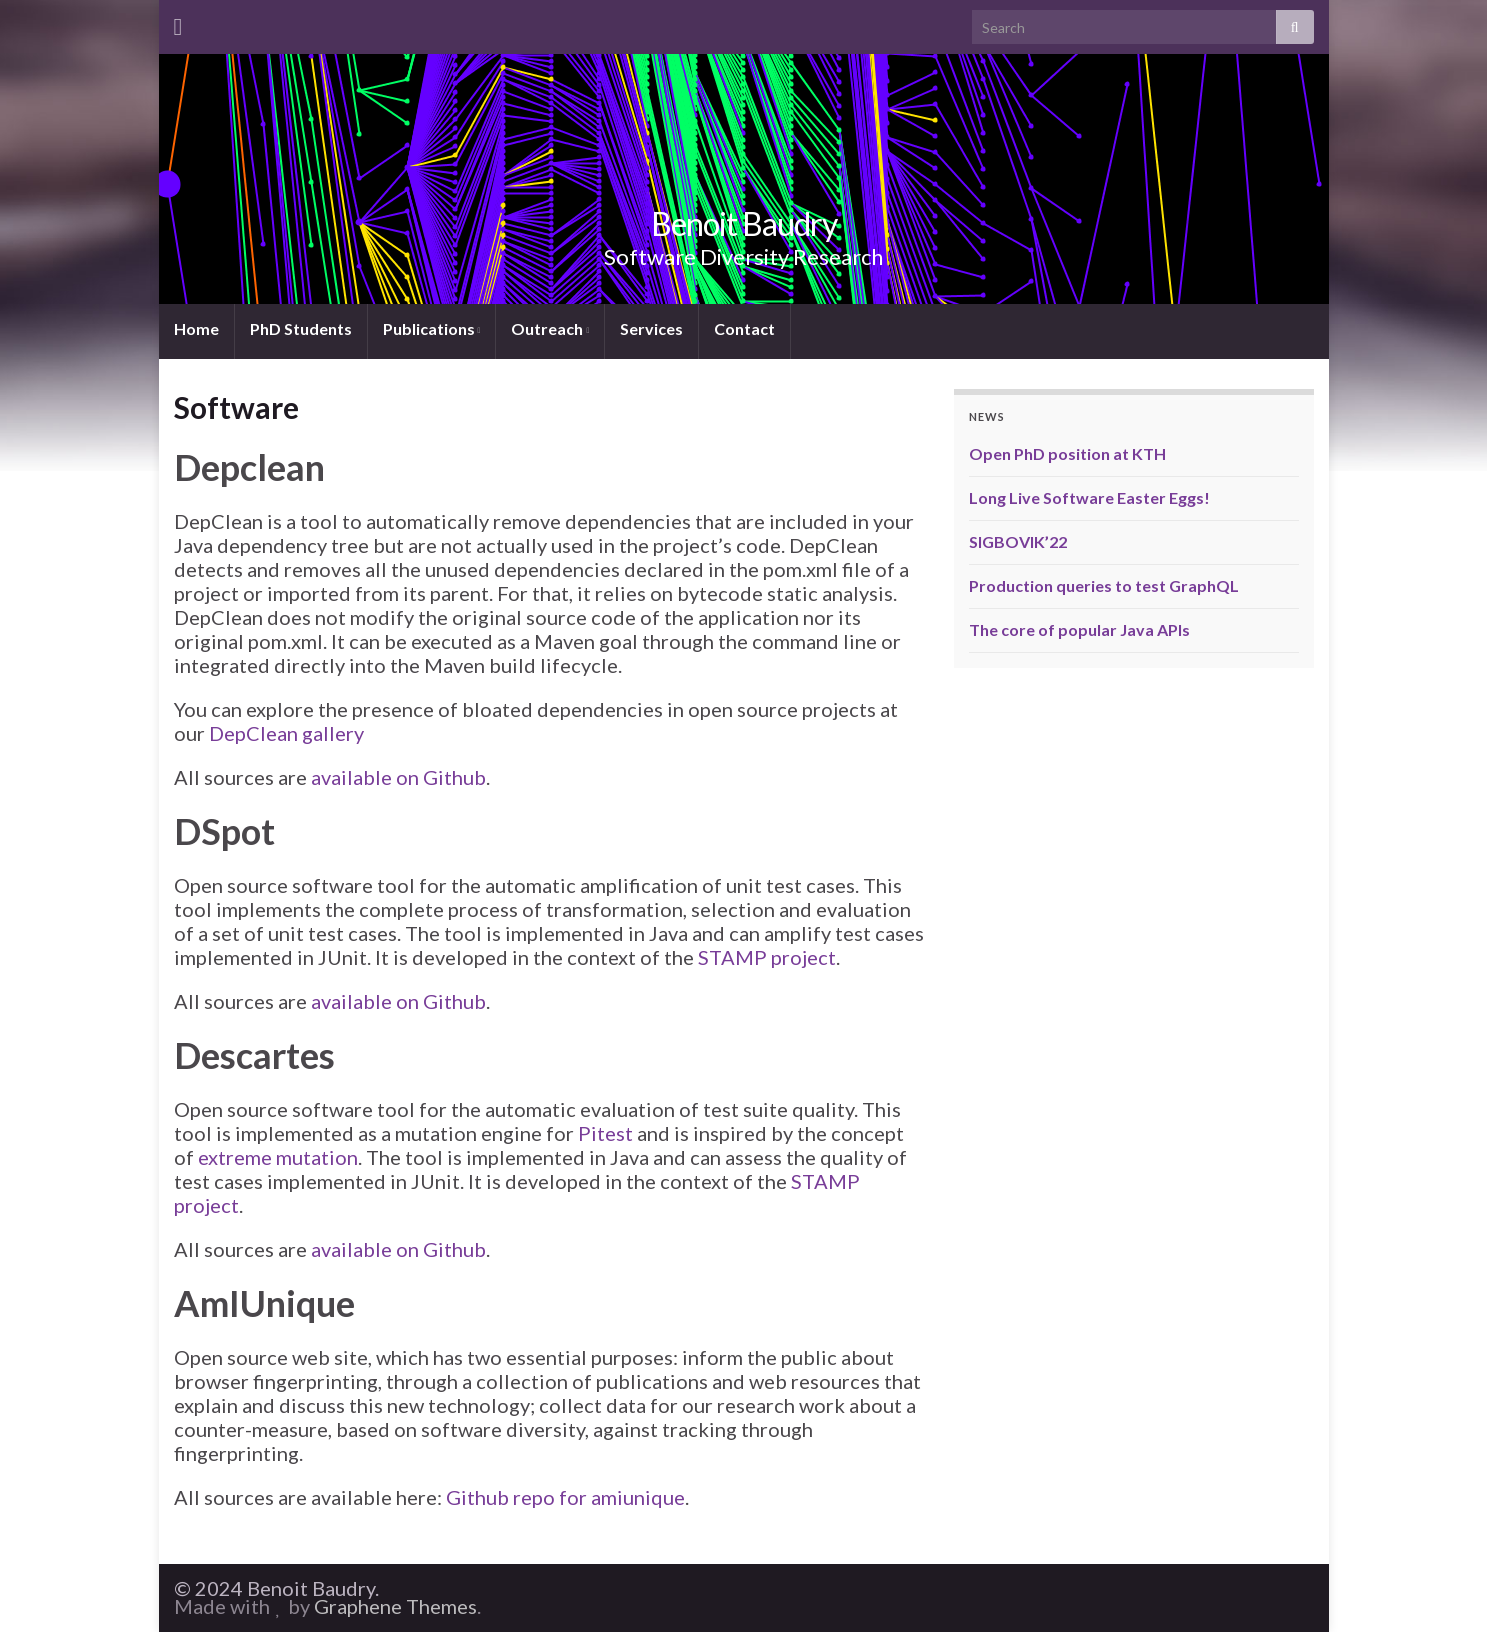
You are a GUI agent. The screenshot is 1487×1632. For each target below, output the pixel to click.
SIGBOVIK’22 (1018, 541)
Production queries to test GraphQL (1104, 585)
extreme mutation (278, 1157)
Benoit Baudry (744, 223)
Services (651, 328)
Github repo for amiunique (565, 1497)
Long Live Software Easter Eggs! (1089, 497)
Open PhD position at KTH (1067, 453)
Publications (432, 328)
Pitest (605, 1133)
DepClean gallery (286, 733)
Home (196, 328)
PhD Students (301, 328)
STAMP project (767, 957)
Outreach (550, 328)
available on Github (398, 777)
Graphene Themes (395, 1606)
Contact (744, 328)
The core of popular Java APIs (1079, 629)
